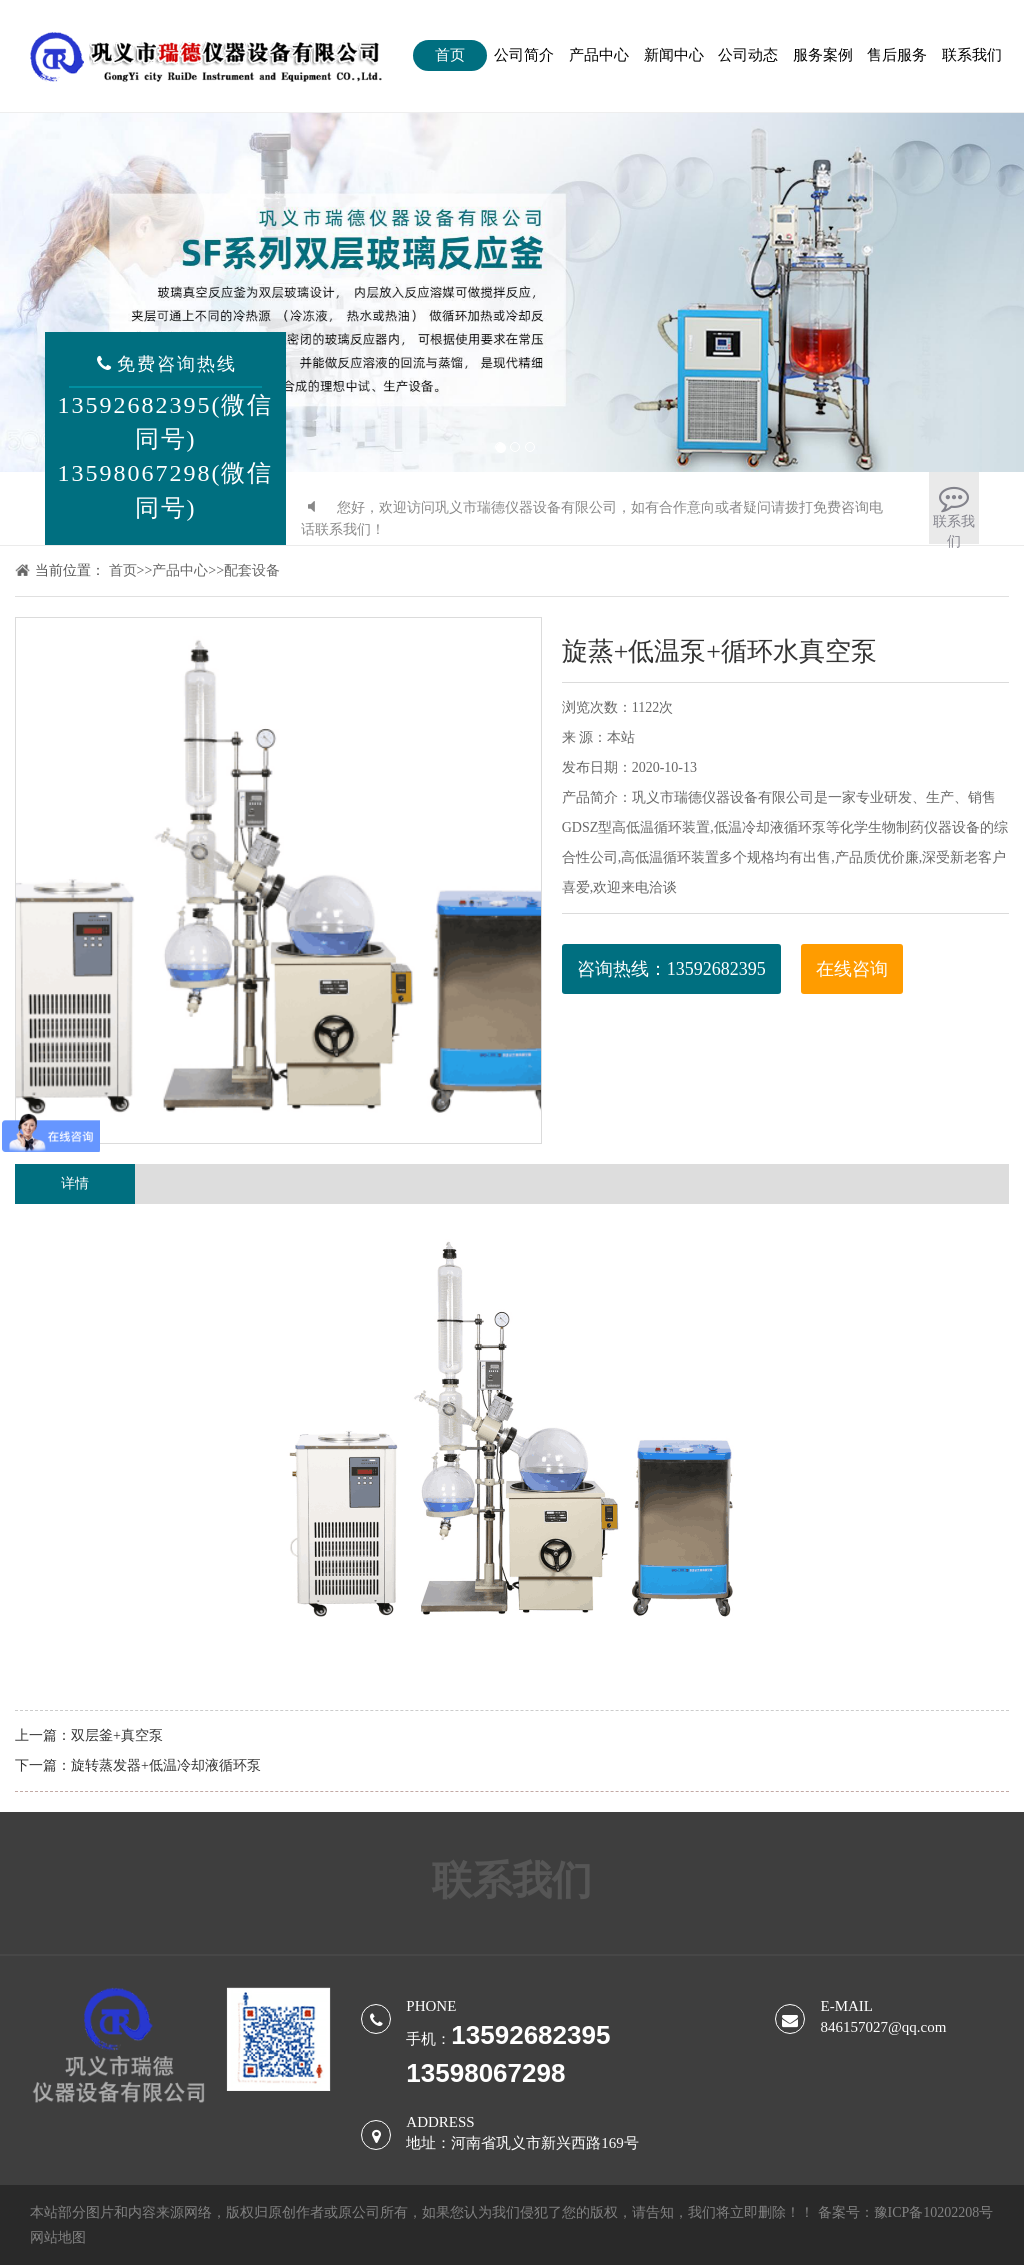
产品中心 (599, 55)
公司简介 (524, 55)
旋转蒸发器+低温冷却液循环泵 (166, 1765)
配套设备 (252, 570)
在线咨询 (852, 969)
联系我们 (972, 55)
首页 (450, 55)
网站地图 (58, 2237)
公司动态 (748, 55)
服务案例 (823, 55)
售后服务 (897, 55)
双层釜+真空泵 (117, 1735)
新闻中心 (674, 55)
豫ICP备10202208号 (934, 2212)
